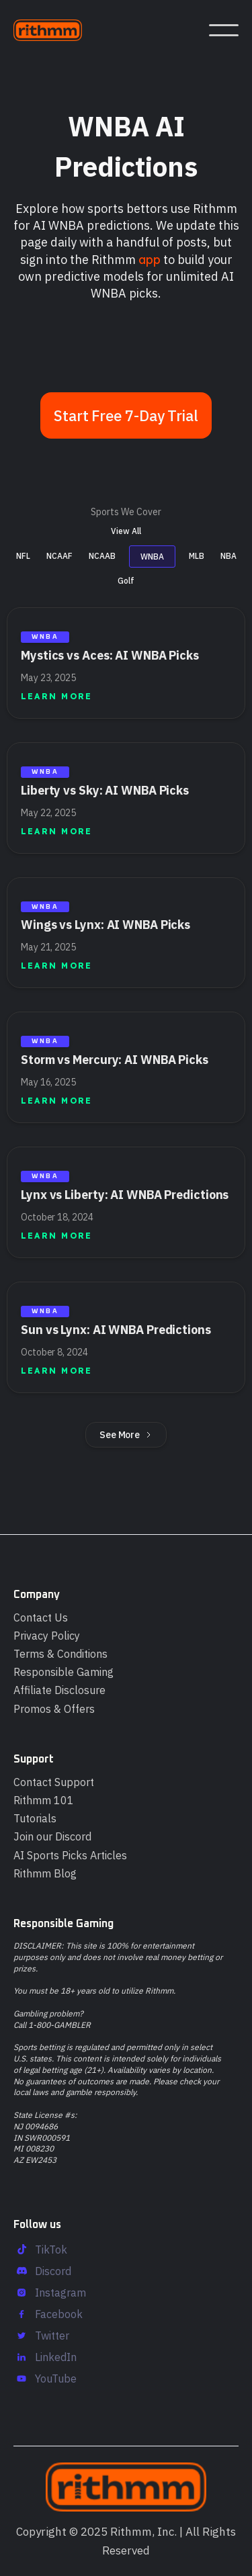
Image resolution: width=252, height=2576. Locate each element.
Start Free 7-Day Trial (126, 415)
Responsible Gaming (63, 1672)
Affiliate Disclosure (59, 1690)
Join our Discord (52, 1836)
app (149, 259)
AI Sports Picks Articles (70, 1855)
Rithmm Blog (45, 1873)
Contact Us (40, 1617)
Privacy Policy (46, 1635)
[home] (54, 29)
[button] (224, 30)
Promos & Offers (54, 1709)
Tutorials (34, 1818)
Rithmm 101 (43, 1800)
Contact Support (53, 1782)
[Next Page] (126, 1428)
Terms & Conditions (60, 1653)
